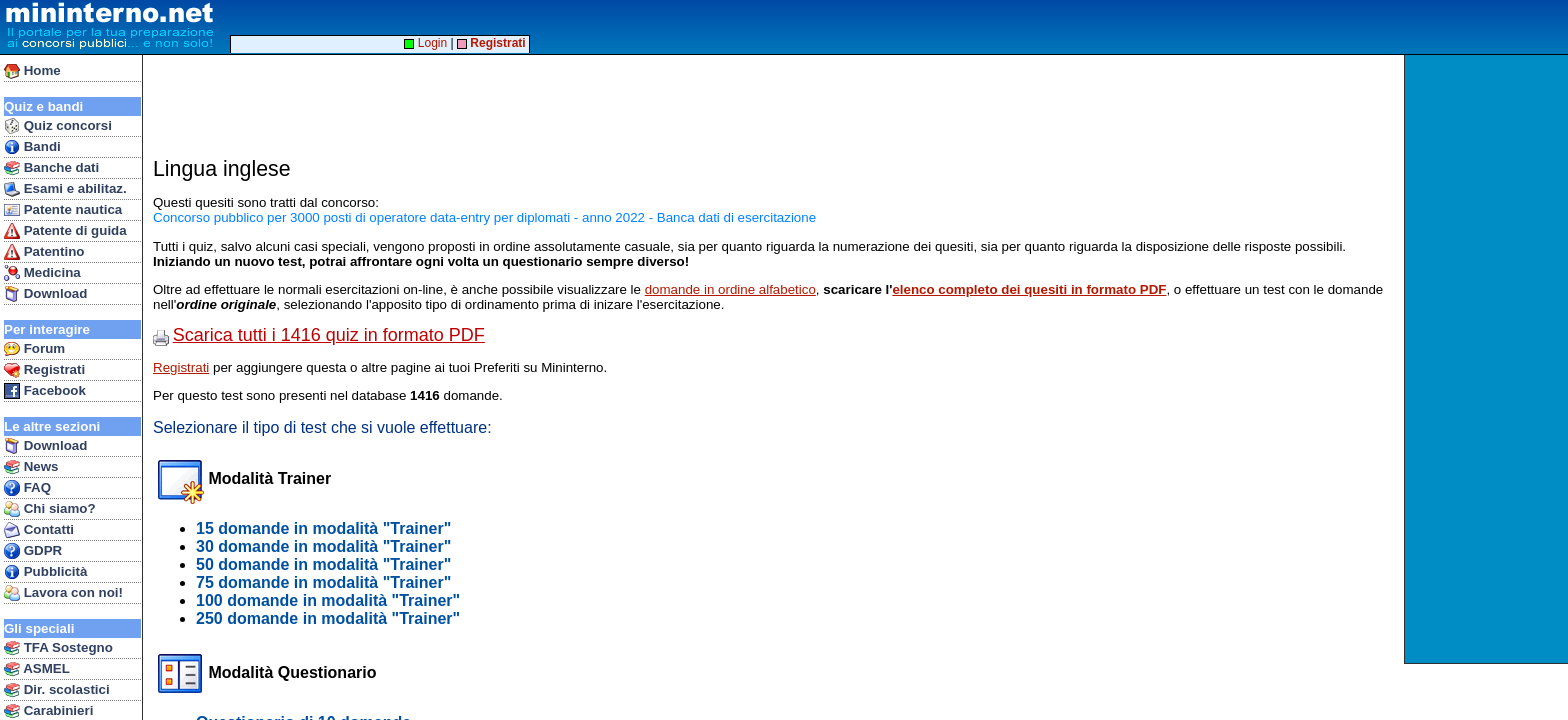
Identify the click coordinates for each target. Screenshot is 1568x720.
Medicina (42, 273)
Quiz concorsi (58, 126)
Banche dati (51, 168)
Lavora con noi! (63, 593)
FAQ (27, 488)
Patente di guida (65, 231)
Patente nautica (63, 210)
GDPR (33, 551)
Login (425, 43)
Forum (34, 349)
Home (32, 71)
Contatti (39, 530)
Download (45, 294)
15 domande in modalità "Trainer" (323, 528)
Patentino (44, 252)
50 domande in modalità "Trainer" (323, 564)
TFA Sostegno (58, 648)
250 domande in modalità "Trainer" (328, 618)
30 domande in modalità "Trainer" (323, 546)
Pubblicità (45, 572)
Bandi (32, 147)
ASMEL (37, 669)
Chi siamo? (50, 509)
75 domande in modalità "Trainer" (323, 582)
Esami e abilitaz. (65, 189)
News (31, 467)
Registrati (44, 370)
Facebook (45, 391)
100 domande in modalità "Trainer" (328, 600)
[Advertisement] (1488, 359)
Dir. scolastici (57, 690)
